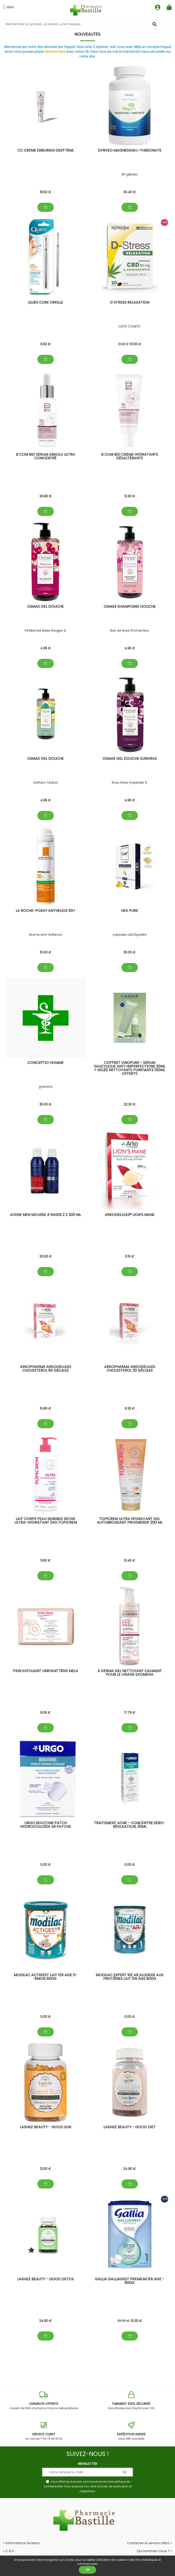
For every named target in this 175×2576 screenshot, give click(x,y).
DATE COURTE (129, 326)
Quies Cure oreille (45, 303)
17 (129, 1712)
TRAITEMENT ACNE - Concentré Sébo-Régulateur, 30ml (129, 1825)
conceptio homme (45, 1063)
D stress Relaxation (129, 303)
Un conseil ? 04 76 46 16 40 (44, 2431)
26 (45, 496)
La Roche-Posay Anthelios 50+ (45, 911)
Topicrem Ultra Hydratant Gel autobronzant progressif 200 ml (129, 1521)
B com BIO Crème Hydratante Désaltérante (129, 457)
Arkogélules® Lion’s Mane (129, 1215)
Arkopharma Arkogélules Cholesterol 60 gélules (45, 1369)
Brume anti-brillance (45, 934)
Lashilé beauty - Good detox (45, 2279)
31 (123, 344)
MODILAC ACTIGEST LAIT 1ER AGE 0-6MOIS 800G (45, 1977)
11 (129, 1256)
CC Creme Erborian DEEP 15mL (45, 151)
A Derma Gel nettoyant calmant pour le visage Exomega (130, 1673)
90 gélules (129, 174)
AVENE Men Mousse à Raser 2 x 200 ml (45, 1215)
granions (45, 1086)
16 (45, 192)
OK (87, 2570)
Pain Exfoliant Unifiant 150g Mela (45, 1671)
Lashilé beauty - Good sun (45, 2127)
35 (45, 1104)
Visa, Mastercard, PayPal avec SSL (131, 2400)
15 (45, 1408)
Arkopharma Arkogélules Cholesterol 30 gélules (129, 1369)
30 (129, 192)
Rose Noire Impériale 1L (129, 782)
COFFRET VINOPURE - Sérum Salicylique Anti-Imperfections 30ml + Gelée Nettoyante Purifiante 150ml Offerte (129, 1068)
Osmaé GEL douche (45, 607)
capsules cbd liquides (130, 934)
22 (130, 1104)
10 (135, 344)
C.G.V (9, 2551)
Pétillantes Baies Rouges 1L (45, 630)
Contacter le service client (148, 2543)
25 (130, 952)
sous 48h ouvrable (131, 2431)
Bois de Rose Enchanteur (129, 630)
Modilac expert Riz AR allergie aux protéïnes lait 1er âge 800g (129, 1977)
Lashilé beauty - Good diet (129, 2127)
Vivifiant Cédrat (45, 782)
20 (123, 2320)
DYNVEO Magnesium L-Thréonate (129, 151)
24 (129, 2168)
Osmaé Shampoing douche (130, 607)
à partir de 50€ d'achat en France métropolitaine (44, 2400)
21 (45, 2168)
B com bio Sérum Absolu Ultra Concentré (45, 457)
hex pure (129, 911)
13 (129, 1560)
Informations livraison (22, 2543)
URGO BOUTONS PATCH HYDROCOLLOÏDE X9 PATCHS (45, 1825)
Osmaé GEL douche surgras (130, 759)
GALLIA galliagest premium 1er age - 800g (129, 2281)
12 (129, 496)
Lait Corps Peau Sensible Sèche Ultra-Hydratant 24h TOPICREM (45, 1521)
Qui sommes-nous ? (153, 2551)
